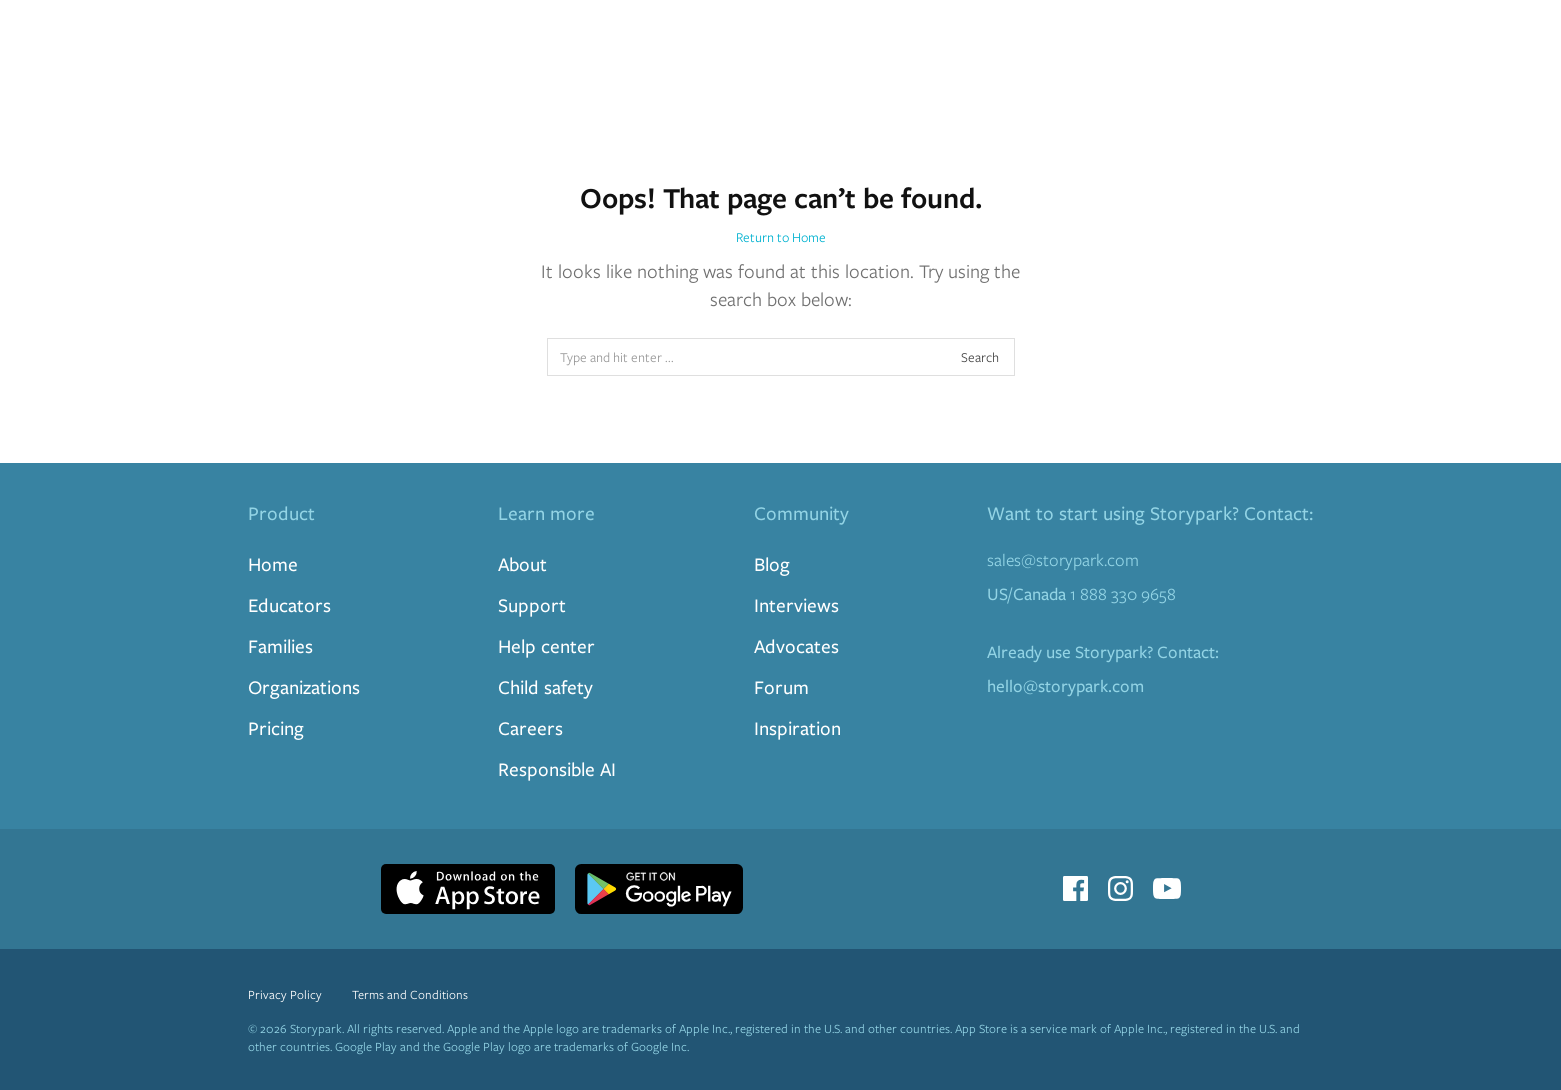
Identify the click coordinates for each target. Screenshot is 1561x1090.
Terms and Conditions (410, 994)
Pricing (276, 727)
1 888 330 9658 (1081, 593)
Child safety (545, 686)
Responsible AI (557, 768)
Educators (289, 604)
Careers (530, 727)
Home (273, 563)
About (522, 563)
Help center (546, 645)
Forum (781, 686)
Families (280, 645)
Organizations (304, 686)
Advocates (796, 645)
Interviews (796, 604)
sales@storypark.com (1063, 559)
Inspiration (797, 727)
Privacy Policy (285, 994)
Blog (772, 563)
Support (532, 604)
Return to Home (781, 237)
